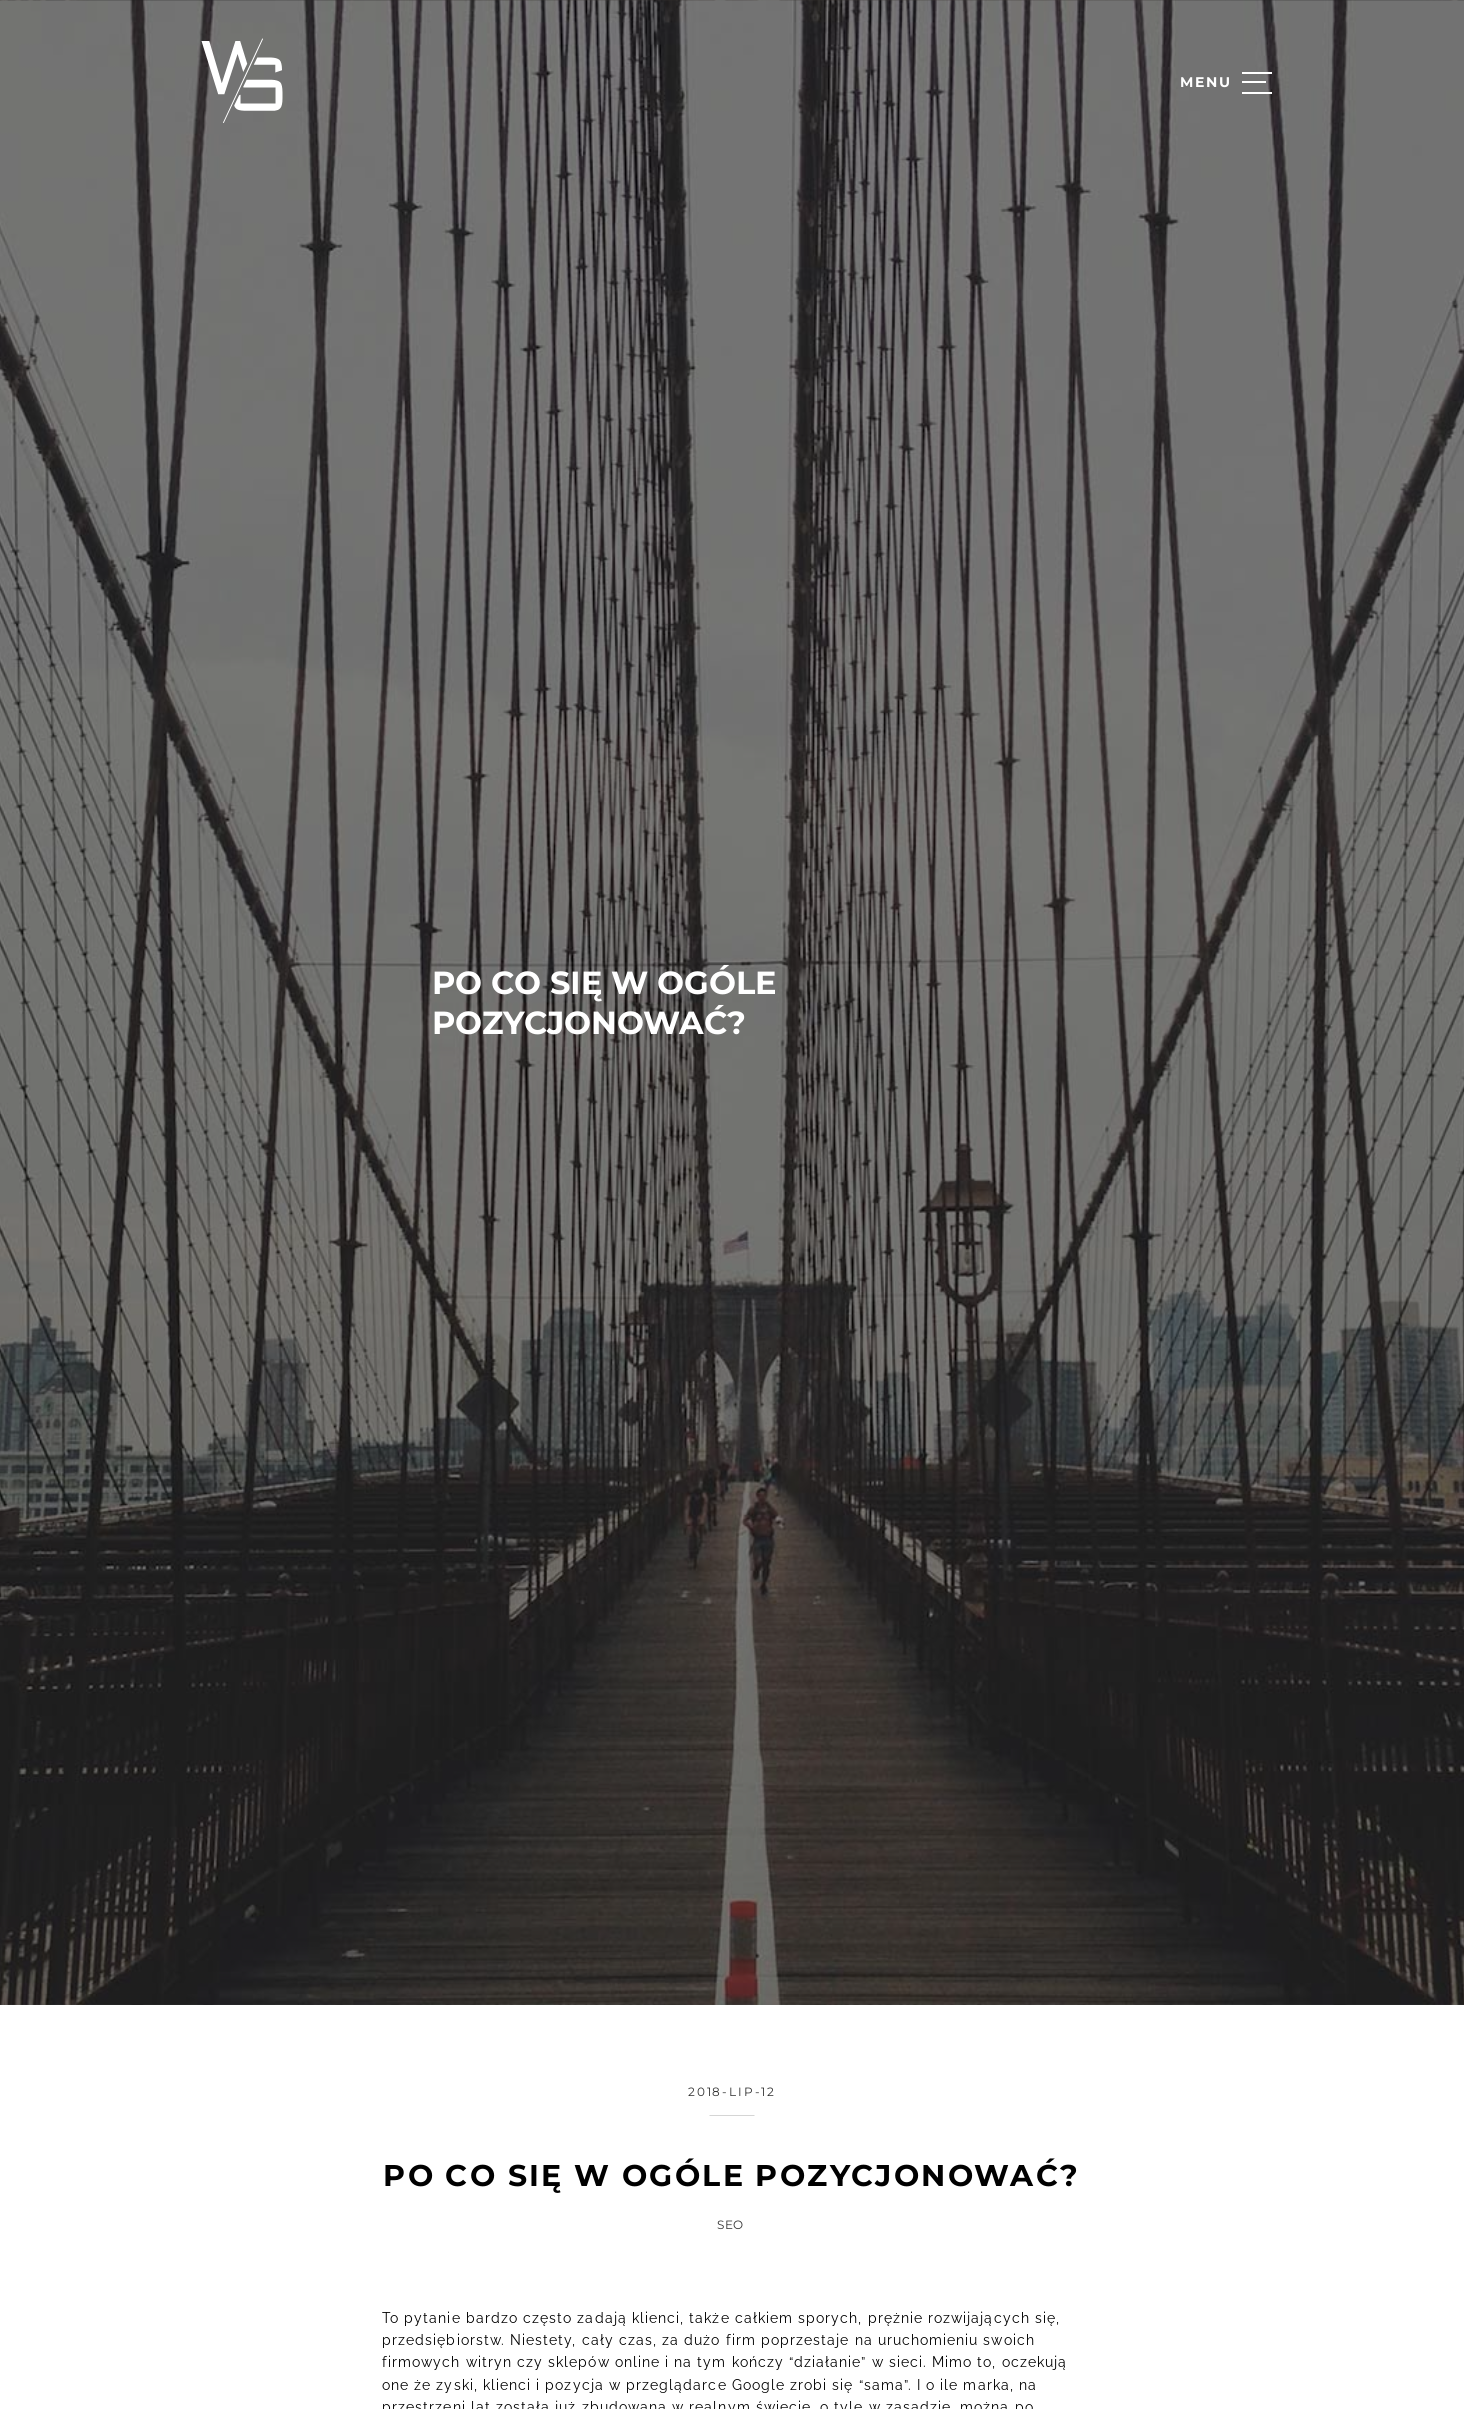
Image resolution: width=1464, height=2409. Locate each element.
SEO (731, 2192)
